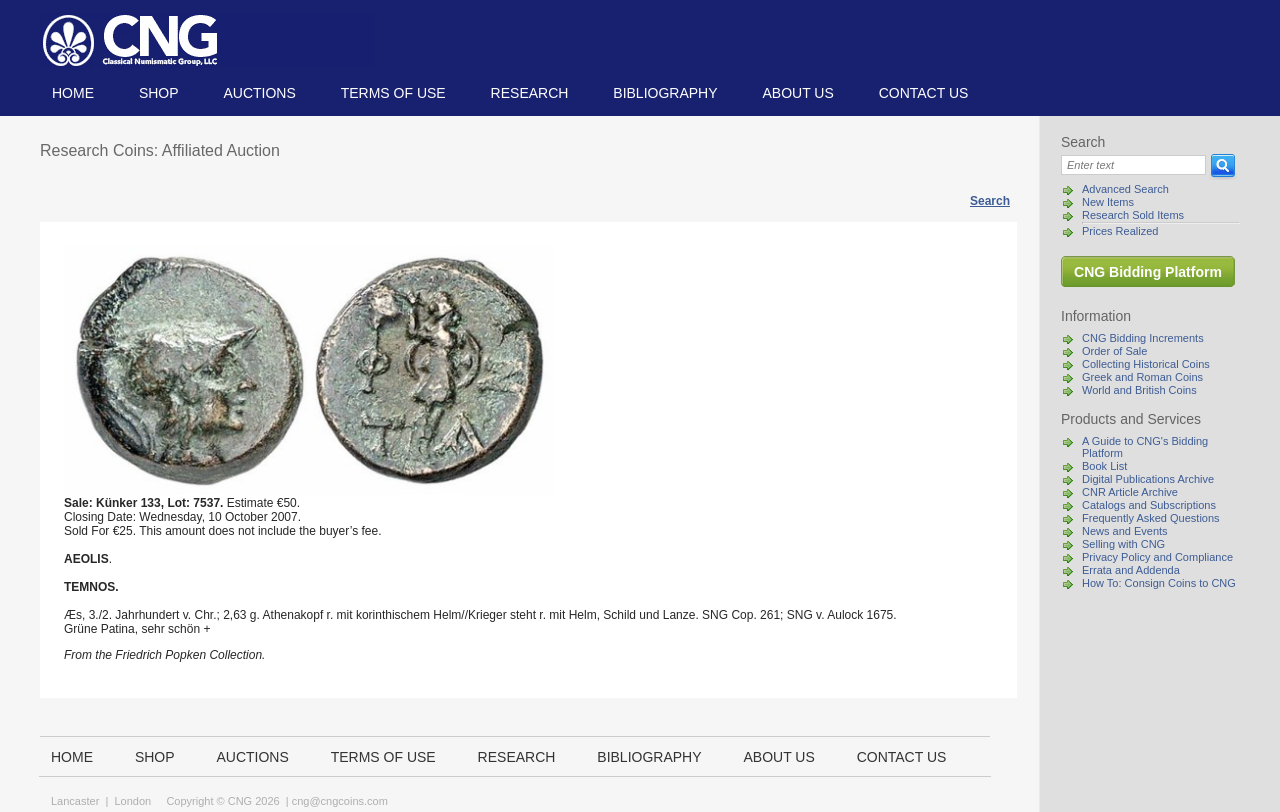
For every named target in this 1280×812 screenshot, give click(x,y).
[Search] (1133, 165)
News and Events (1125, 531)
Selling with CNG (1123, 544)
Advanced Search (1125, 189)
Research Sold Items (1133, 215)
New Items (1108, 202)
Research (530, 93)
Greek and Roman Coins (1142, 377)
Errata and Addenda (1131, 570)
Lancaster (75, 801)
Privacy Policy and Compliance (1157, 557)
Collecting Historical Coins (1146, 364)
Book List (1104, 466)
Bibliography (665, 93)
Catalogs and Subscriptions (1149, 505)
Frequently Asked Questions (1151, 518)
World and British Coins (1139, 390)
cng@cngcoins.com (340, 801)
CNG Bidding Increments (1143, 338)
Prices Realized (1120, 231)
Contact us (924, 93)
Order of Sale (1114, 351)
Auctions (259, 93)
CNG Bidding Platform (1148, 272)
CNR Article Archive (1130, 492)
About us (797, 93)
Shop (159, 93)
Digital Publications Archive (1148, 479)
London (132, 801)
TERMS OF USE (393, 93)
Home (73, 93)
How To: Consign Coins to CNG (1159, 583)
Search (990, 201)
